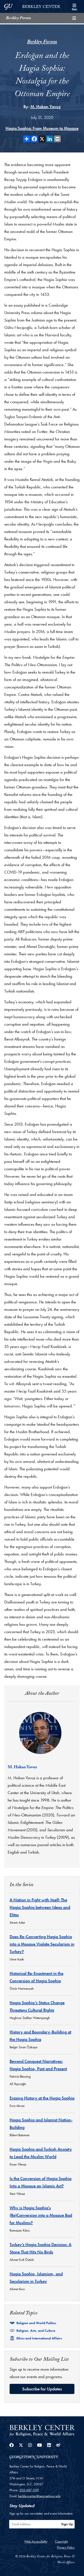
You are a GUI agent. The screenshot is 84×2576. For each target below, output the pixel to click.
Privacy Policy (66, 2547)
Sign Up (67, 2524)
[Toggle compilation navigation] (74, 18)
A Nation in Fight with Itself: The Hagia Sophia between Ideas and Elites (40, 1907)
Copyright (61, 2541)
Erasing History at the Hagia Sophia (42, 2098)
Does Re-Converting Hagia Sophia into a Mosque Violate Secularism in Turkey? (42, 1944)
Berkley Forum (18, 18)
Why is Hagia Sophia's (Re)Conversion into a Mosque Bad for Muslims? (41, 2215)
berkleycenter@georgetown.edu (39, 2496)
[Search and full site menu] (74, 6)
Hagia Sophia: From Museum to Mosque (42, 128)
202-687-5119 (29, 2490)
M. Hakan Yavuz (45, 106)
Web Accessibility (35, 2541)
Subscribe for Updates (42, 2389)
